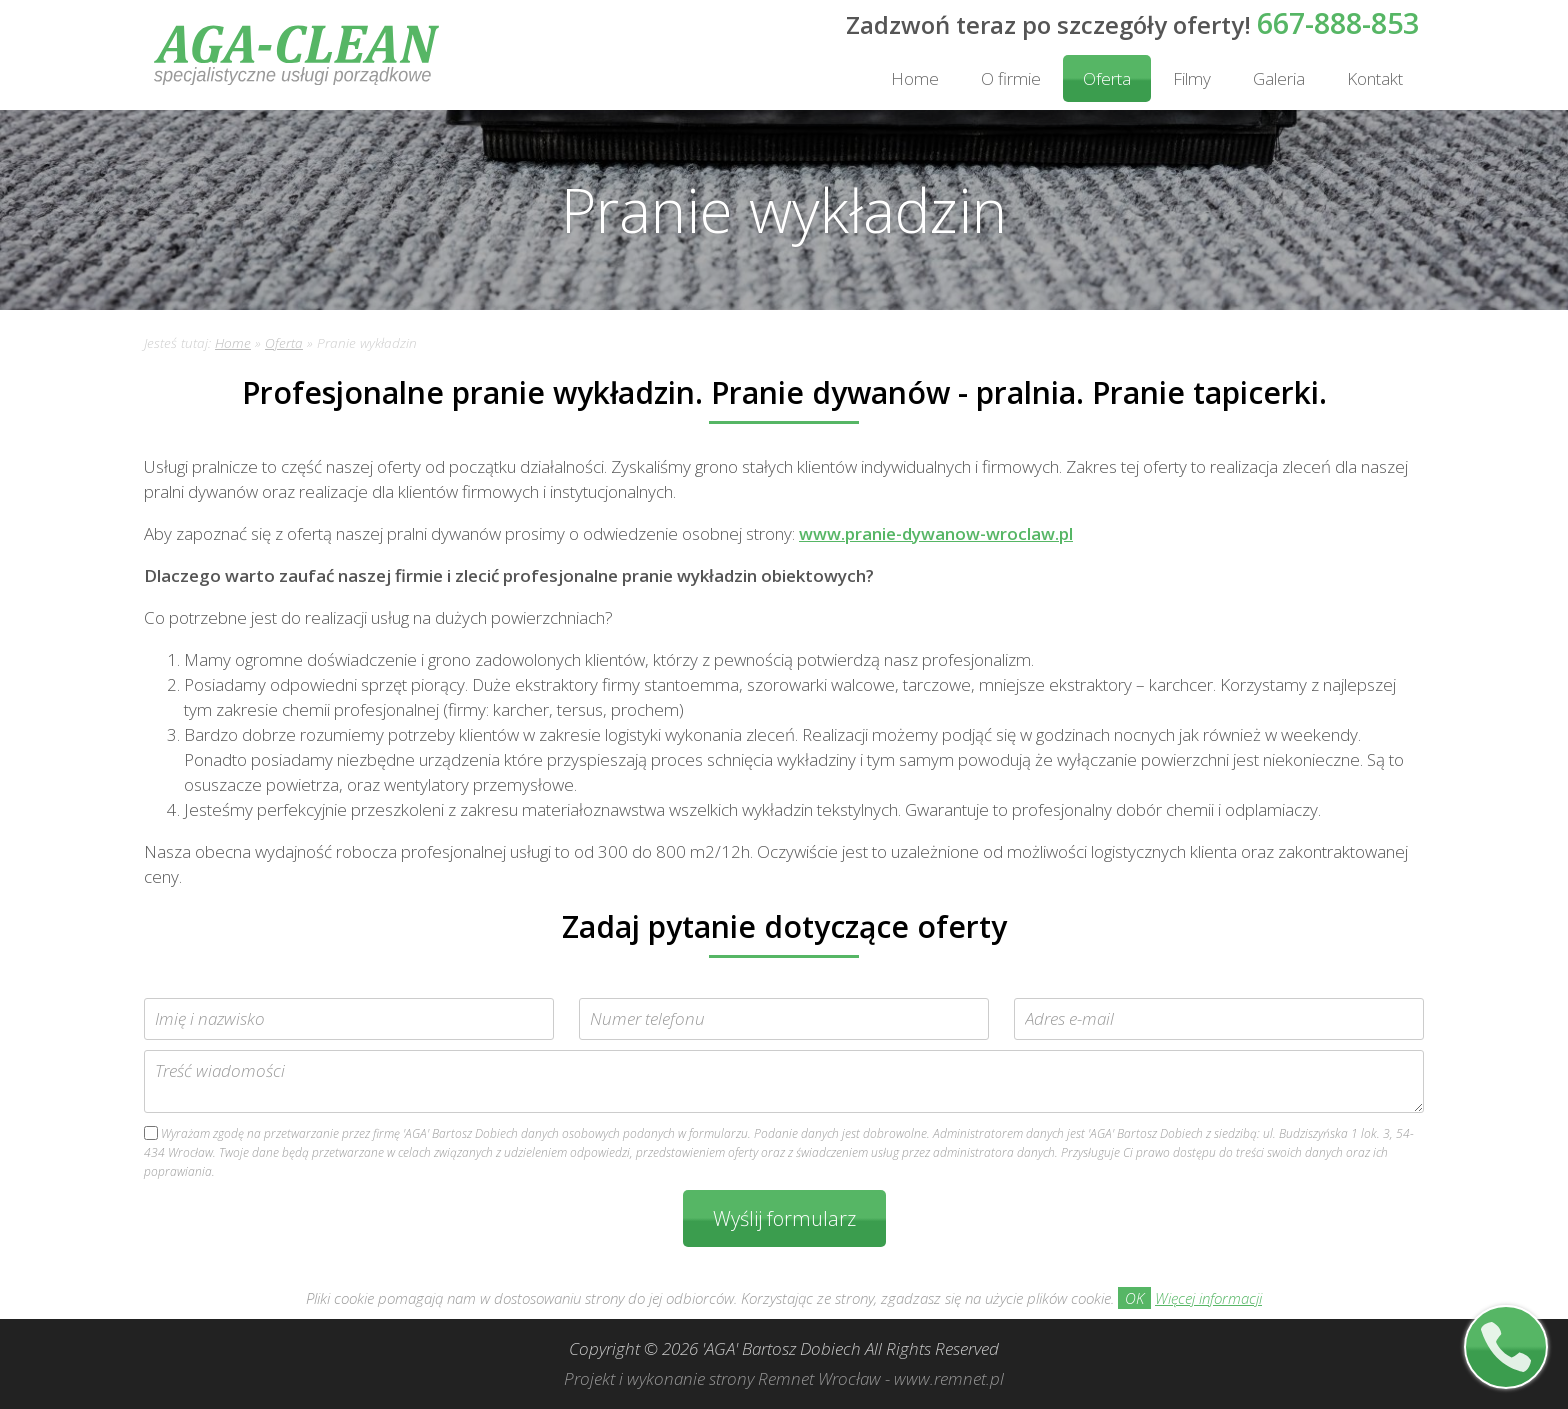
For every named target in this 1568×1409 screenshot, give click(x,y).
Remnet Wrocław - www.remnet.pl (881, 1378)
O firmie (1011, 78)
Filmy (1192, 78)
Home (915, 78)
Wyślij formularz (784, 1218)
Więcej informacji (1208, 1298)
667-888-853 (1338, 22)
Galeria (1279, 78)
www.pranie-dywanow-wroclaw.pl (936, 533)
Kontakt (1375, 78)
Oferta (1107, 78)
